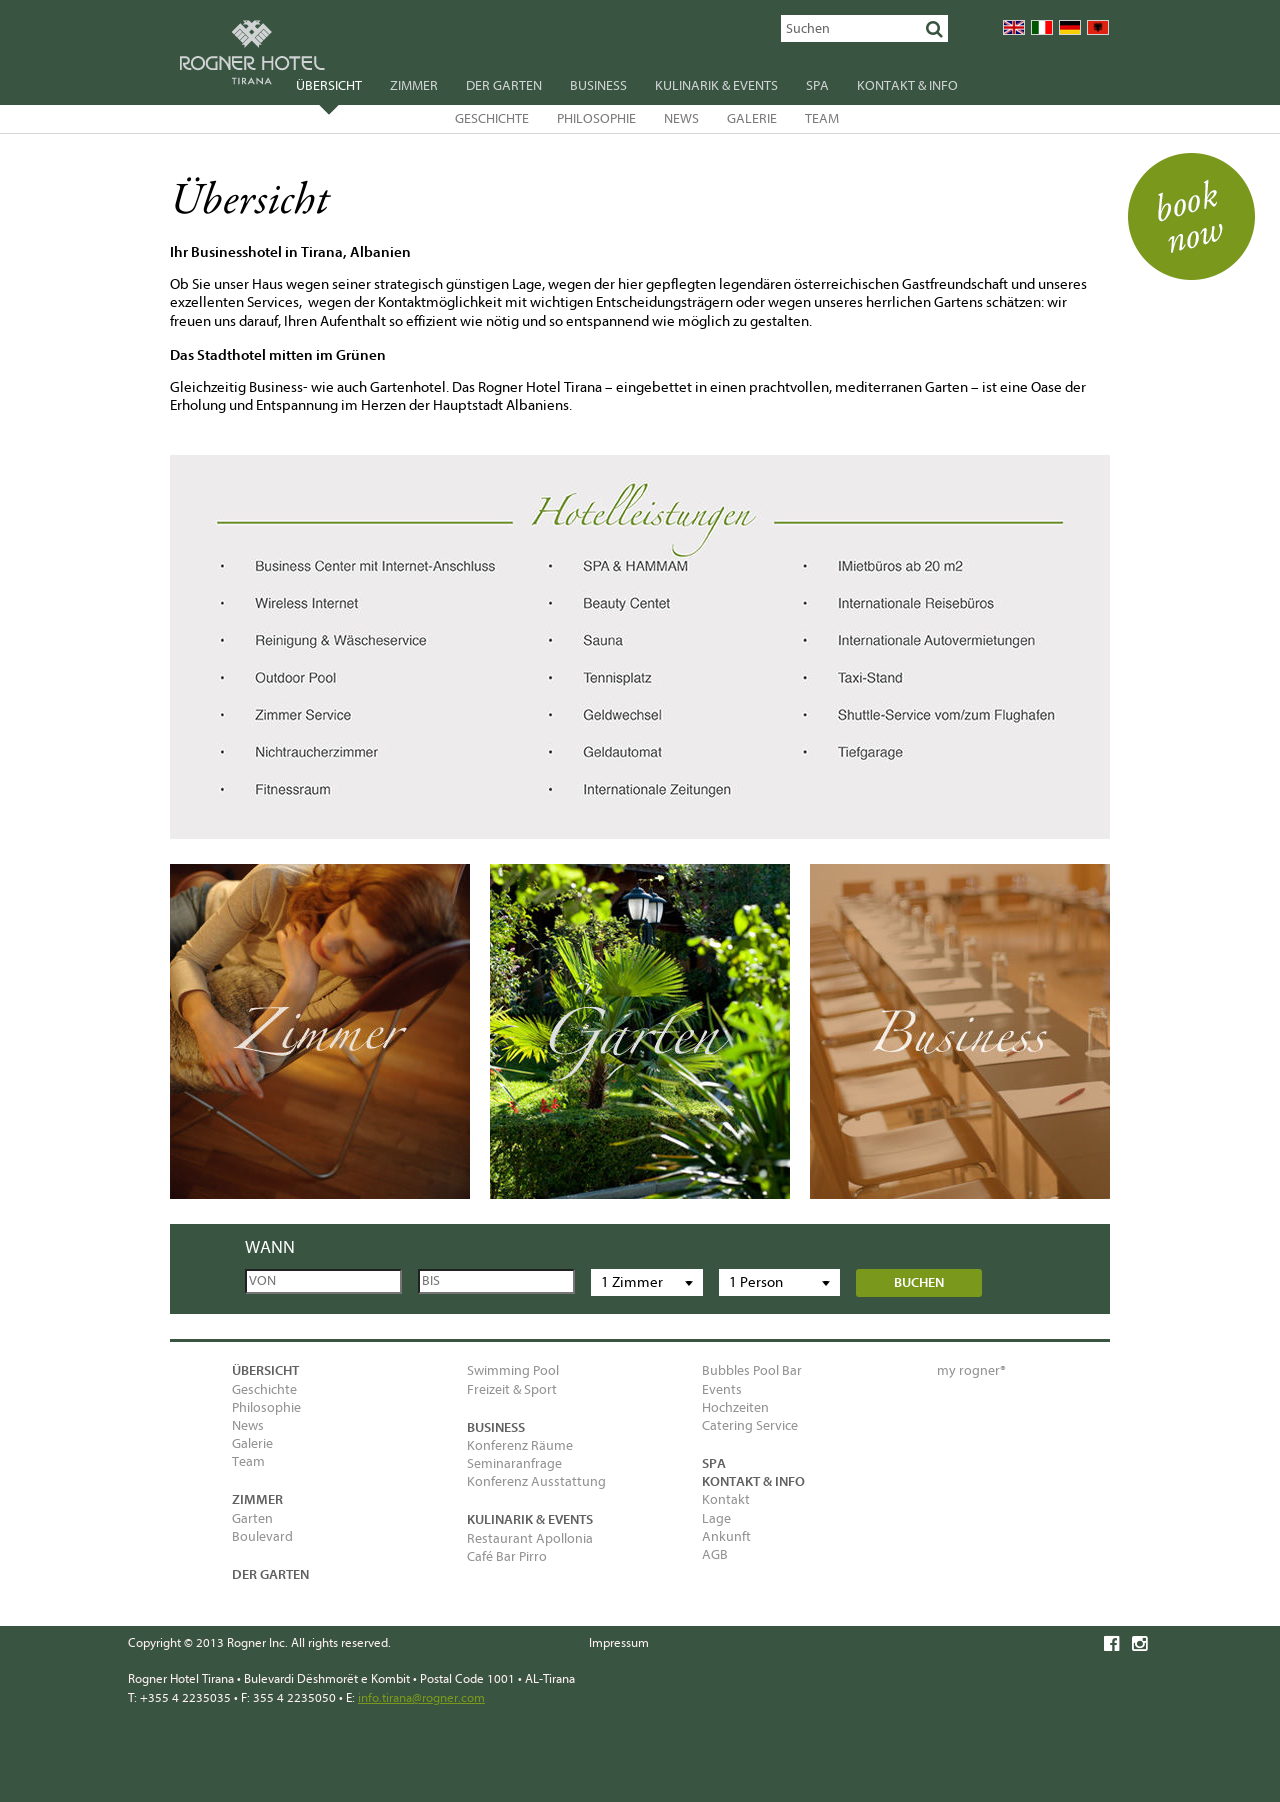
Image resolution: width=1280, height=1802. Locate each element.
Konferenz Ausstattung (536, 1481)
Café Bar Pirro (507, 1556)
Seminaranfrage (514, 1463)
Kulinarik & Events (716, 85)
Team (822, 118)
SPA (817, 85)
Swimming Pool (513, 1370)
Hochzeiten (735, 1407)
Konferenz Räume (520, 1445)
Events (722, 1389)
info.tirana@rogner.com (421, 1697)
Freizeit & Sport (512, 1389)
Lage (716, 1518)
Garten (252, 1518)
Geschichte (492, 118)
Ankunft (726, 1536)
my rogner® (971, 1370)
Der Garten (504, 85)
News (681, 118)
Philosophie (596, 118)
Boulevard (262, 1536)
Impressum (619, 1642)
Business (598, 85)
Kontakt (726, 1499)
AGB (715, 1554)
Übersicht (329, 88)
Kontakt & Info (907, 85)
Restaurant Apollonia (530, 1538)
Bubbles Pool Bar (752, 1370)
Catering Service (750, 1425)
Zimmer (414, 85)
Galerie (752, 118)
